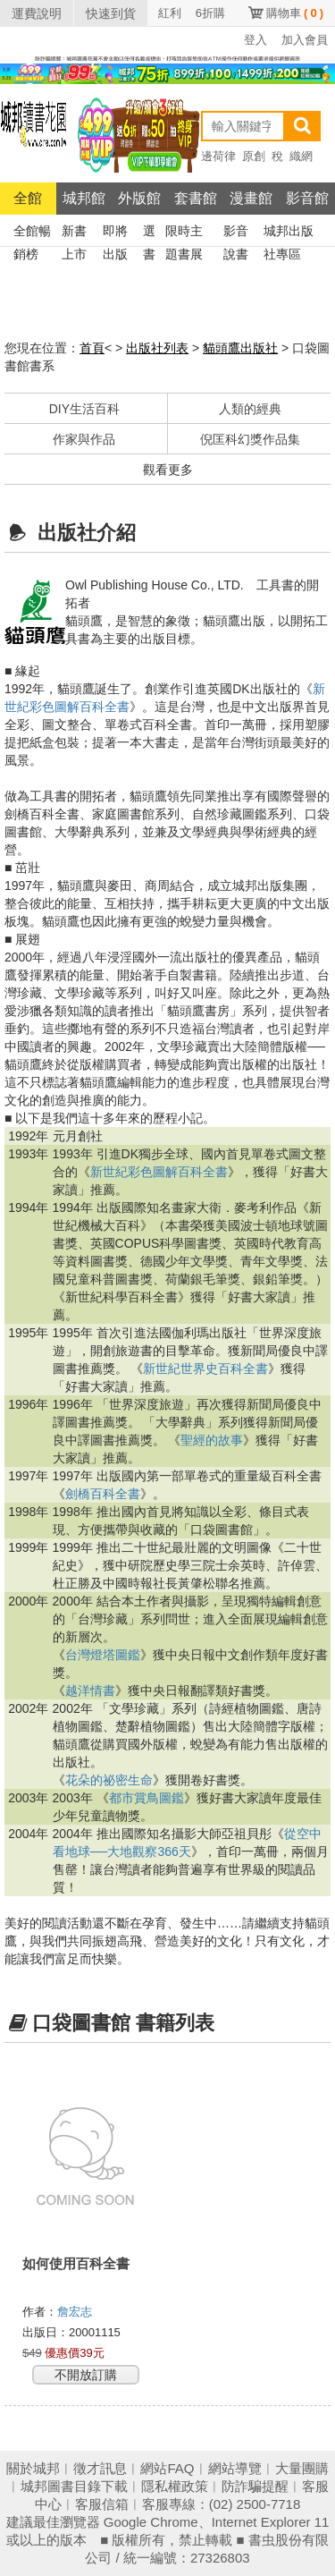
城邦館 (84, 198)
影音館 (307, 198)
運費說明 (37, 13)
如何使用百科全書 (76, 2263)
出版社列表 (157, 348)
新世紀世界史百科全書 (205, 1368)
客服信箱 (102, 2504)
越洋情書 (90, 1690)
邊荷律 (218, 156)
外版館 (139, 198)
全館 (27, 198)
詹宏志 (76, 2311)
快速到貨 (111, 13)
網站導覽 (235, 2468)
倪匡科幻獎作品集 (250, 439)
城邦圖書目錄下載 (74, 2486)
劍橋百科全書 (102, 1494)
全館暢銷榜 (32, 233)
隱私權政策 (174, 2486)
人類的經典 (250, 409)
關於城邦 (33, 2468)
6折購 (210, 13)
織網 (301, 156)
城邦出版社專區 (289, 233)
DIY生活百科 (84, 409)
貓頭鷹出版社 (240, 348)
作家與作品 (84, 439)
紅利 (169, 13)
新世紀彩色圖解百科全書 (159, 1172)
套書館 (195, 198)
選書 (149, 233)
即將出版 (115, 233)
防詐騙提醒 (255, 2486)
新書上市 (74, 233)
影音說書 (235, 233)
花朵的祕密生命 (109, 1780)
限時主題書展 (184, 233)
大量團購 (302, 2468)
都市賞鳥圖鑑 (146, 1798)
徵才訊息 (100, 2468)
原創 (253, 156)
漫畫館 (251, 198)
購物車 (294, 13)
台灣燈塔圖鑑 (102, 1655)
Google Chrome (151, 2521)
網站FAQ (167, 2468)
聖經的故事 (211, 1440)
